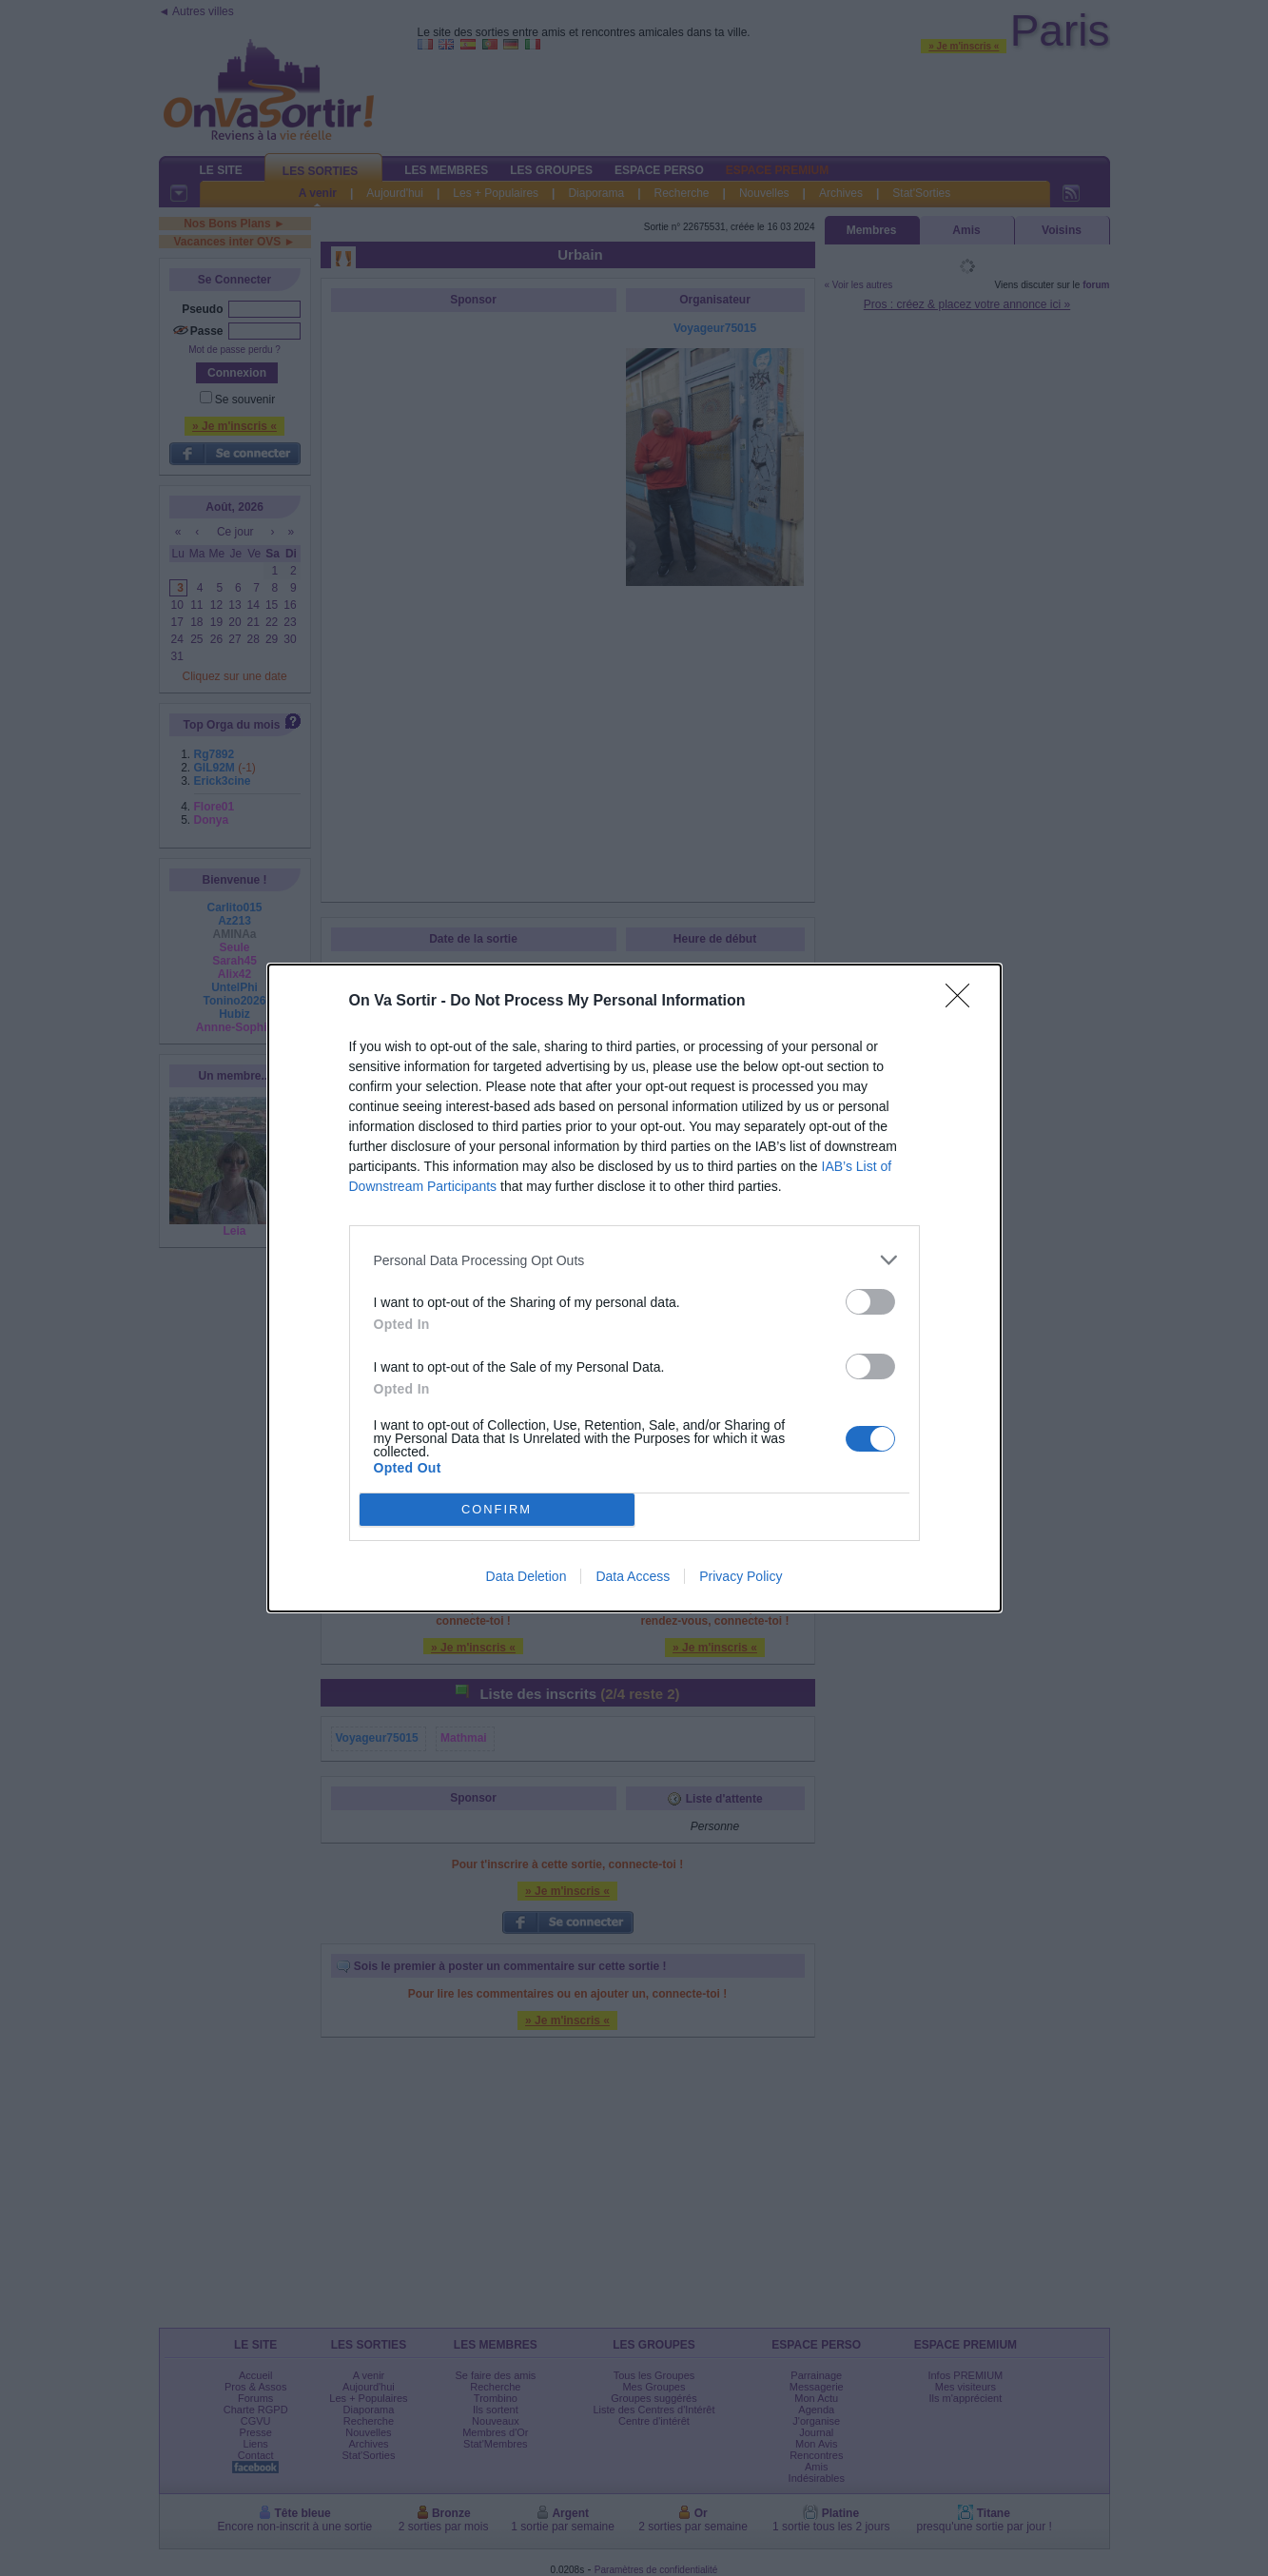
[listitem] (634, 1260)
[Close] (964, 1002)
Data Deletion (526, 1576)
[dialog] (634, 1288)
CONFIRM (497, 1510)
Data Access (632, 1576)
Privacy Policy (740, 1576)
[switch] (870, 1302)
